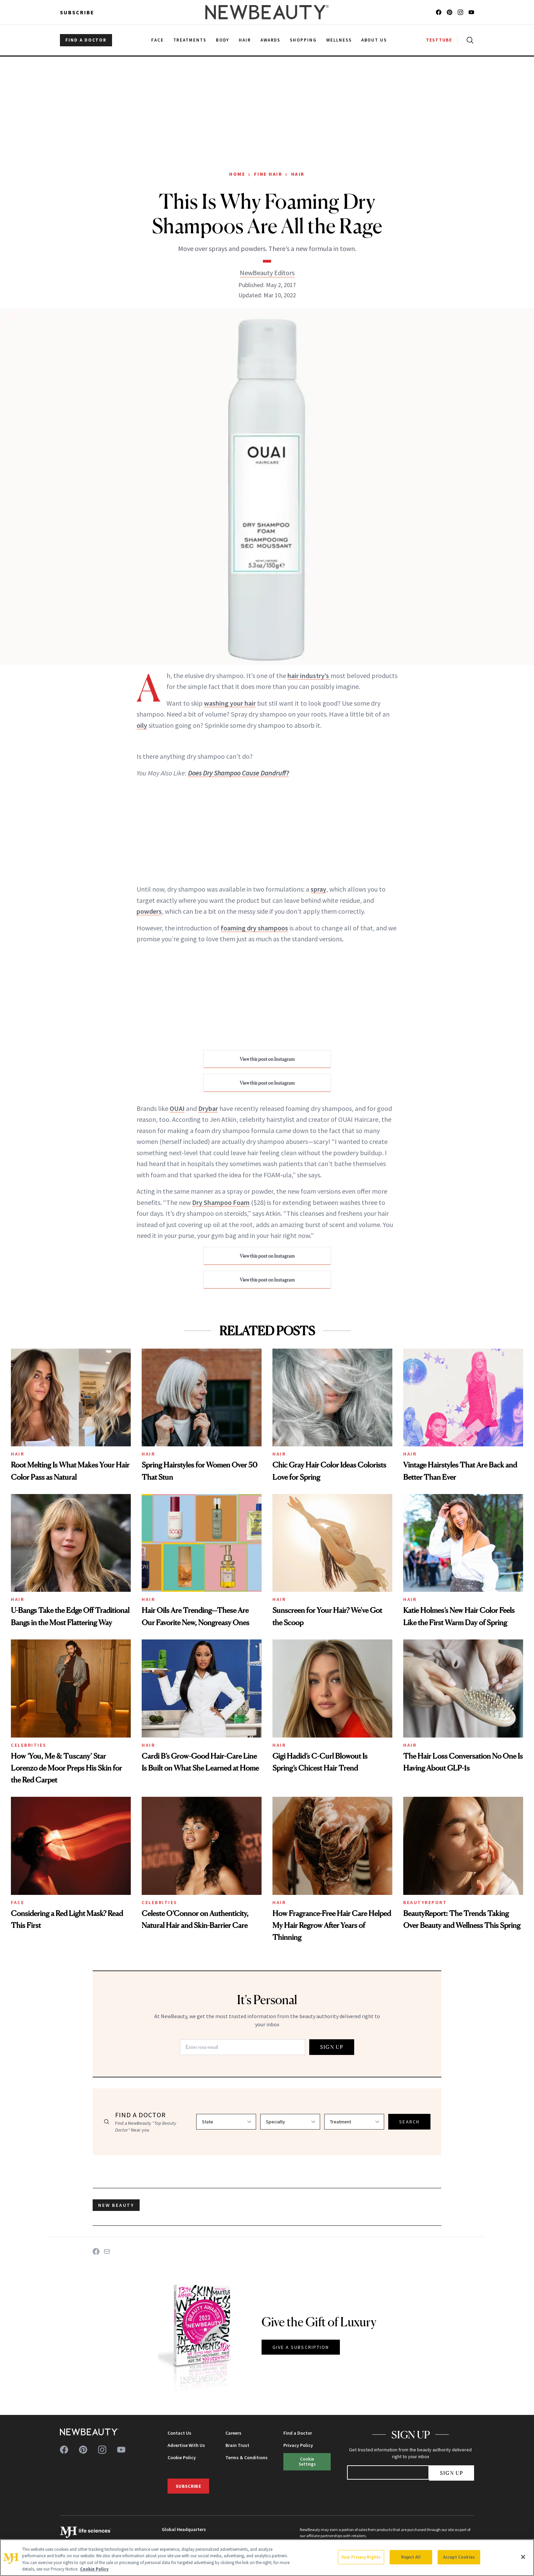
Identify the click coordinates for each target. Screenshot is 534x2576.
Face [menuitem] (157, 40)
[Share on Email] (107, 2251)
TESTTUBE (439, 40)
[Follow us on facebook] (438, 12)
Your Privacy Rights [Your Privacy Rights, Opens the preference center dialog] (361, 2557)
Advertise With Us (186, 2445)
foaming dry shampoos (254, 928)
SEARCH (409, 2122)
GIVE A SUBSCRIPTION (300, 2347)
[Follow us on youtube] (471, 12)
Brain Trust (237, 2445)
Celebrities (29, 1745)
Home (237, 174)
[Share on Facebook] (96, 2251)
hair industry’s (308, 675)
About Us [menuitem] (374, 40)
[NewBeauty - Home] (267, 12)
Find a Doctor (297, 2433)
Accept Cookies (459, 2557)
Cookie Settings (307, 2461)
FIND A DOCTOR (86, 40)
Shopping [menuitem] (303, 40)
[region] (267, 2557)
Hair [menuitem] (245, 40)
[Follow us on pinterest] (449, 12)
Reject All (410, 2557)
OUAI (177, 1108)
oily (142, 725)
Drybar (208, 1108)
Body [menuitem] (222, 40)
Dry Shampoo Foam (221, 1202)
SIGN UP (331, 2047)
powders (149, 911)
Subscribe (77, 12)
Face (17, 1902)
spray (318, 889)
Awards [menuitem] (271, 40)
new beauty (116, 2205)
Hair (298, 174)
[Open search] (468, 40)
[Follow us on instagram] (460, 12)
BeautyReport (425, 1902)
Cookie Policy (182, 2457)
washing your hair (230, 703)
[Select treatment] (354, 2122)
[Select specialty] (290, 2122)
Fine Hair (268, 174)
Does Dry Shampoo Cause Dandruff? (238, 773)
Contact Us (179, 2433)
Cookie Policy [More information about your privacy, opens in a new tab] (94, 2569)
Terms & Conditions (246, 2457)
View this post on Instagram (267, 1059)
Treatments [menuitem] (190, 40)
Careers (233, 2433)
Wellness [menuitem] (339, 40)
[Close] (523, 2556)
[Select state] (226, 2122)
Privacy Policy (298, 2445)
